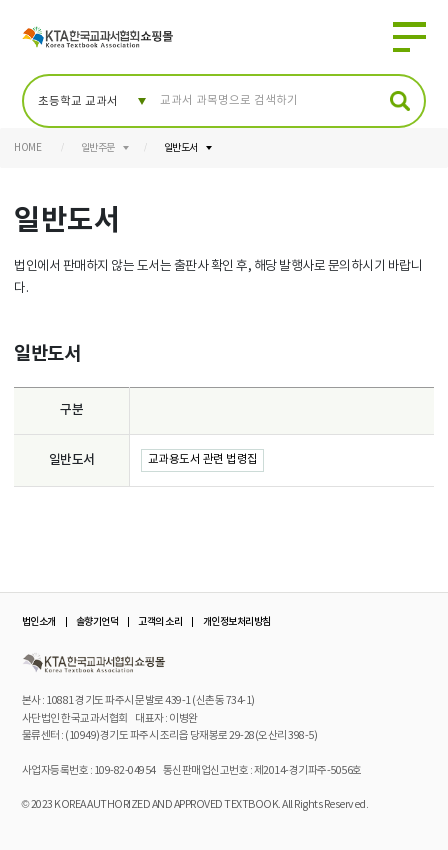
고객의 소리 (160, 622)
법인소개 (39, 622)
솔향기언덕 (97, 622)
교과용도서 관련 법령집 (203, 459)
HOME (27, 148)
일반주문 (98, 148)
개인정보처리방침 (237, 622)
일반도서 (181, 148)
